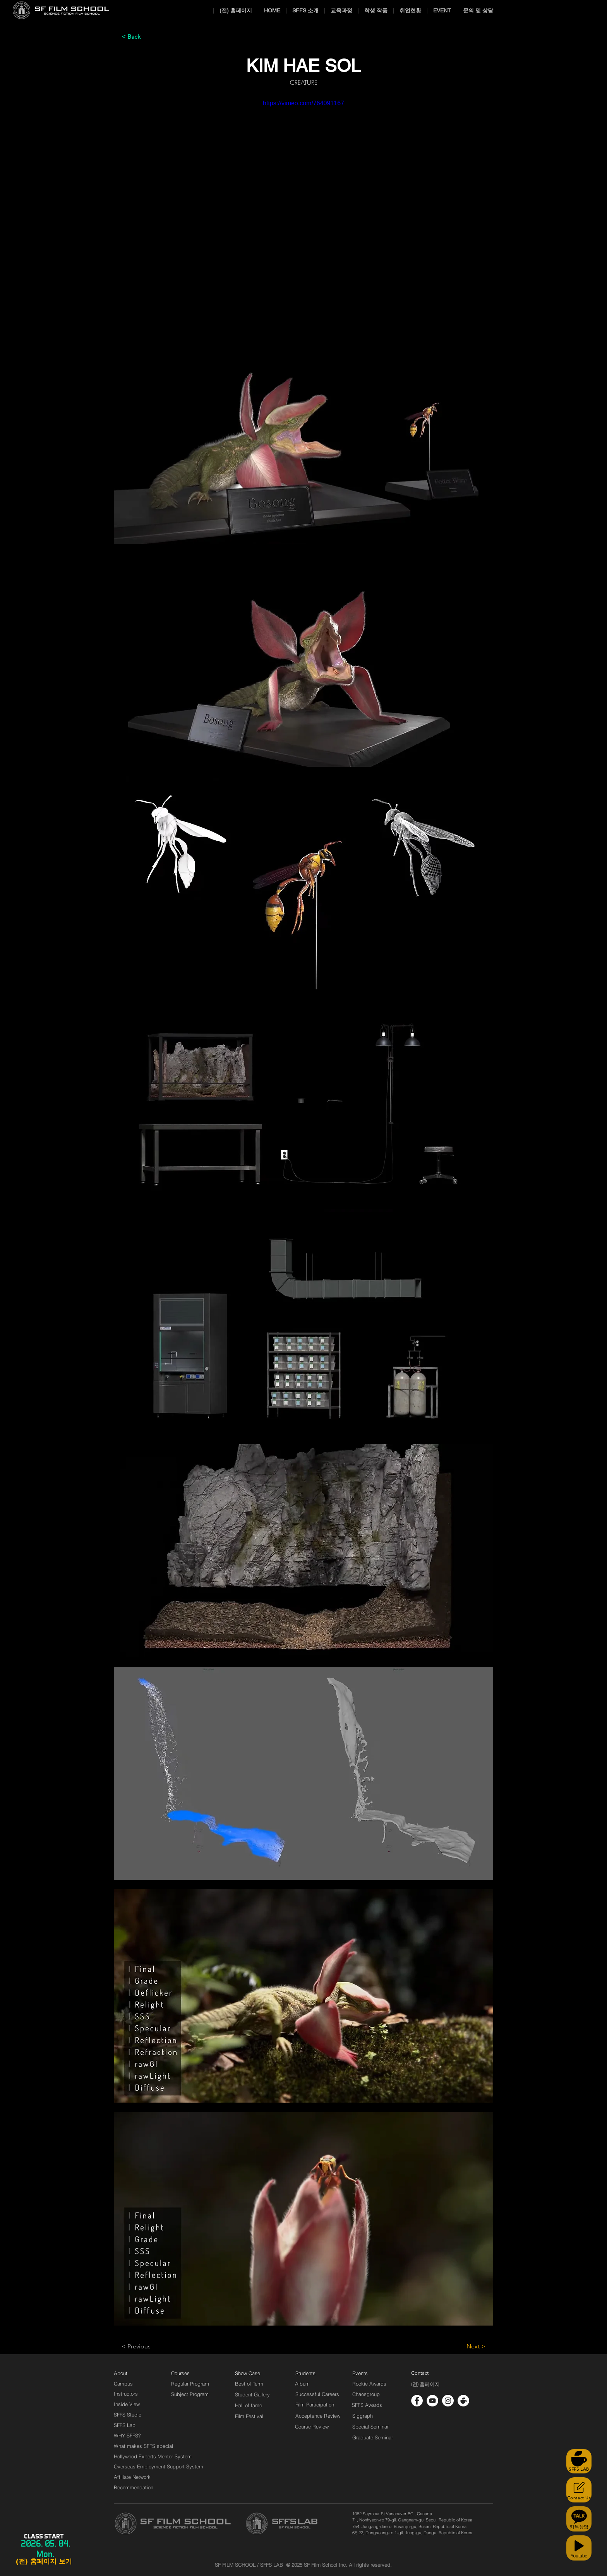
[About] (121, 2373)
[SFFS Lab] (124, 2425)
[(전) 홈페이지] (425, 2384)
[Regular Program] (190, 2383)
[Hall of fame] (248, 2405)
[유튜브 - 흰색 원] (432, 2400)
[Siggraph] (362, 2416)
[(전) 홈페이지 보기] (43, 2561)
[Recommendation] (134, 2487)
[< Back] (147, 37)
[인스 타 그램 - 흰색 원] (448, 2400)
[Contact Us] (579, 2489)
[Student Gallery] (252, 2394)
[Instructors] (126, 2393)
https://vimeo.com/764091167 (303, 103)
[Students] (305, 2373)
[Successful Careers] (317, 2394)
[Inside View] (127, 2404)
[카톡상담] (579, 2518)
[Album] (316, 2383)
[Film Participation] (314, 2404)
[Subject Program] (190, 2394)
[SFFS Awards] (367, 2405)
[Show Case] (252, 2373)
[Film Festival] (249, 2416)
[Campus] (123, 2383)
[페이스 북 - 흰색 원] (417, 2400)
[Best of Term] (249, 2383)
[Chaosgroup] (366, 2394)
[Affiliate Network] (134, 2477)
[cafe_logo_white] (463, 2400)
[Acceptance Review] (319, 2416)
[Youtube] (579, 2548)
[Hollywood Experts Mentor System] (153, 2456)
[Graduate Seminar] (373, 2437)
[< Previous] (147, 2346)
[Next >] (466, 2346)
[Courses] (190, 2373)
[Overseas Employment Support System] (158, 2466)
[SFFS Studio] (127, 2414)
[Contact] (420, 2373)
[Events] (369, 2373)
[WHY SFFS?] (134, 2435)
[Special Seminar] (370, 2426)
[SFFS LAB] (579, 2461)
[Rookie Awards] (369, 2383)
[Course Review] (319, 2426)
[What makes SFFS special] (143, 2446)
